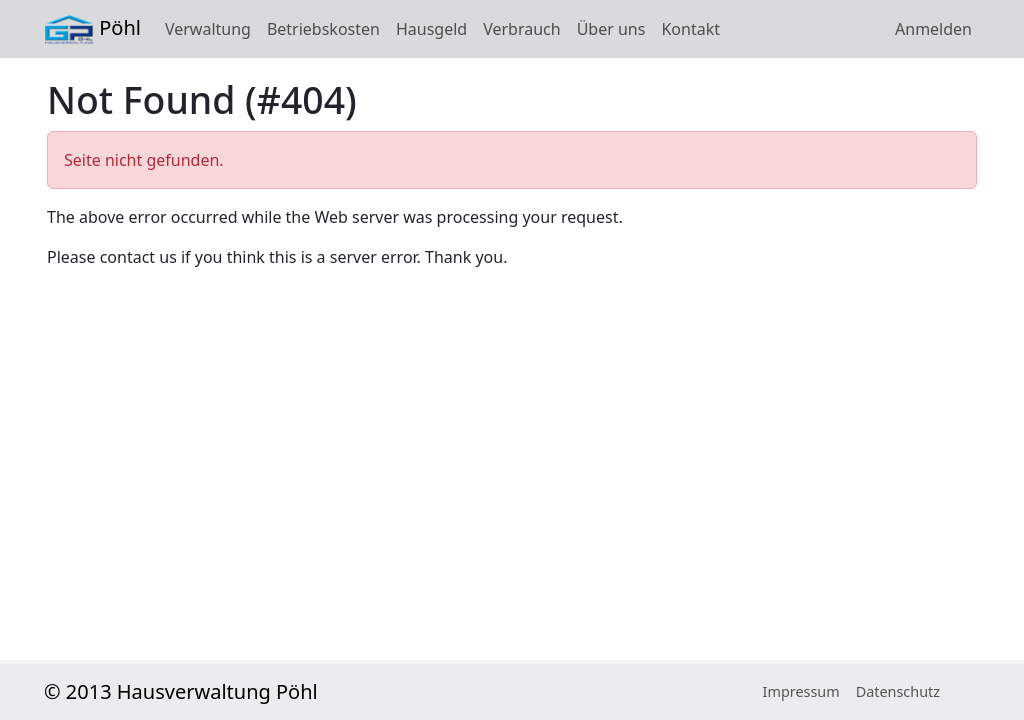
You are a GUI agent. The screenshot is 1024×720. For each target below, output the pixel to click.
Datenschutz (898, 691)
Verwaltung (208, 29)
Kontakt (690, 29)
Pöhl (92, 29)
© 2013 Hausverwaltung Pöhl (181, 691)
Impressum (801, 691)
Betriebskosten (323, 29)
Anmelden (933, 29)
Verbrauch (521, 29)
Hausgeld (431, 29)
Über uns (611, 29)
